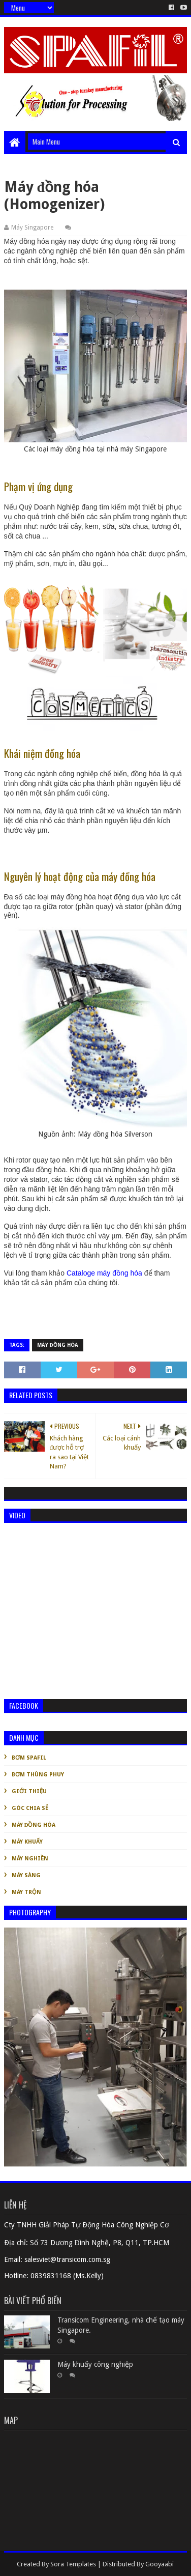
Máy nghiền (30, 1858)
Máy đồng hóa (57, 1345)
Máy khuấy (27, 1841)
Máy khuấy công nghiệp (95, 2364)
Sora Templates (73, 2564)
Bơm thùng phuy (38, 1774)
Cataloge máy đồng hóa (104, 1273)
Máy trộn (26, 1892)
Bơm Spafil (29, 1757)
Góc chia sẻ (30, 1808)
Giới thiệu (29, 1791)
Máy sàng (26, 1875)
